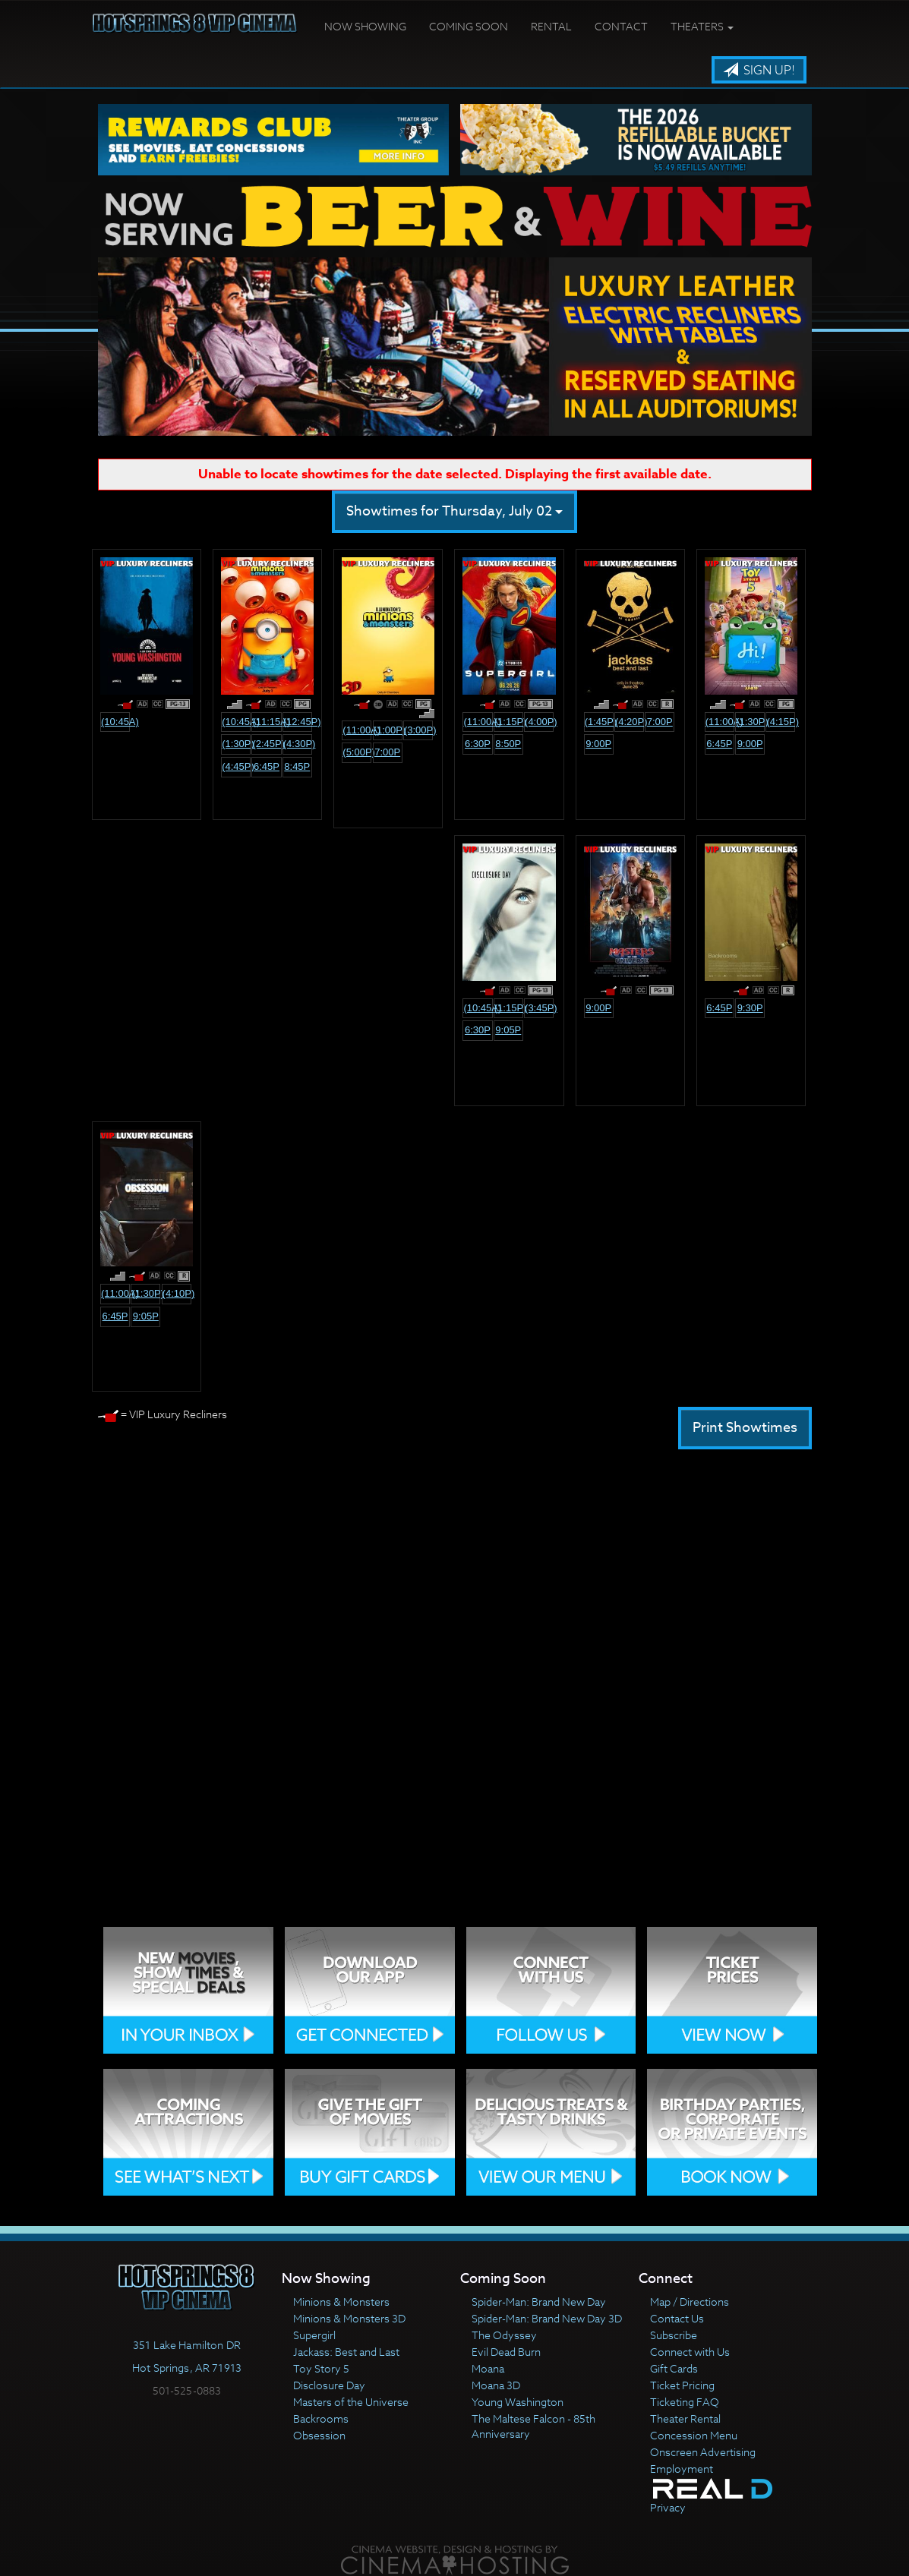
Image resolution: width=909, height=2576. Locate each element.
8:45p (297, 766)
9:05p (508, 1030)
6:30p (478, 743)
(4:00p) (539, 721)
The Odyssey (504, 2335)
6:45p (266, 766)
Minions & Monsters (341, 2301)
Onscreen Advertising (703, 2452)
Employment (681, 2468)
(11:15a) (266, 721)
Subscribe (673, 2335)
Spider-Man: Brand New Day (539, 2301)
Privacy (668, 2507)
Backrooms (321, 2418)
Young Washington (517, 2402)
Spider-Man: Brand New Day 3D (547, 2318)
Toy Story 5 (321, 2368)
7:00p (387, 752)
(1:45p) (599, 721)
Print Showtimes (745, 1427)
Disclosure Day (329, 2385)
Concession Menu (693, 2435)
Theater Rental (685, 2418)
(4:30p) (297, 743)
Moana (488, 2368)
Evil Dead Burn (506, 2351)
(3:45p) (539, 1008)
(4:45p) (236, 766)
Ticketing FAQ (684, 2402)
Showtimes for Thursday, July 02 (454, 511)
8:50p (508, 743)
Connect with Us (690, 2351)
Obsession (319, 2435)
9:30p (750, 1008)
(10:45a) (115, 721)
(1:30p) (236, 743)
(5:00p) (356, 752)
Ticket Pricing (682, 2385)
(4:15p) (780, 721)
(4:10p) (177, 1293)
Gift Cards (674, 2368)
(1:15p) (508, 721)
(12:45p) (297, 721)
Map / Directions (689, 2301)
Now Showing (365, 26)
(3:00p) (418, 730)
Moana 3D (496, 2385)
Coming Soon (468, 26)
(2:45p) (266, 743)
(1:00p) (388, 730)
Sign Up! (759, 70)
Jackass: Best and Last (346, 2351)
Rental (551, 26)
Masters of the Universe (351, 2402)
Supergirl (314, 2335)
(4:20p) (629, 721)
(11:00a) (356, 730)
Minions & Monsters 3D (349, 2318)
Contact (621, 26)
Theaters (702, 26)
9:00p (598, 743)
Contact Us (677, 2318)
